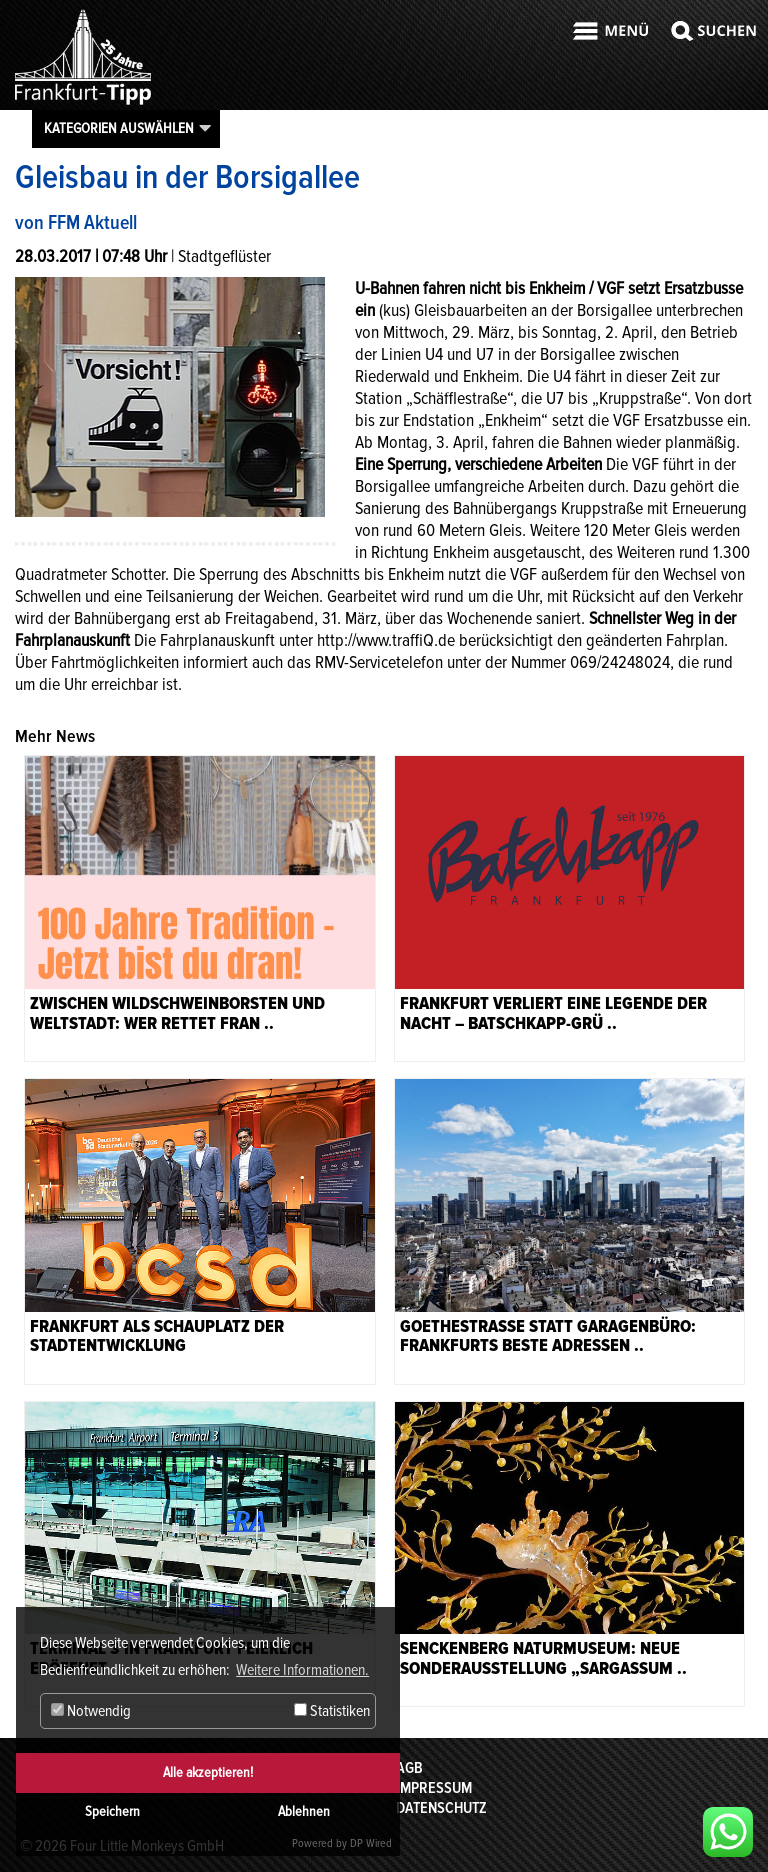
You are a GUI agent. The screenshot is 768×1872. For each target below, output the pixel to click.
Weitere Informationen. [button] (302, 1670)
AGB (409, 1768)
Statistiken (332, 1711)
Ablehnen (304, 1811)
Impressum (434, 1788)
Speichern (112, 1811)
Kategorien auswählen (119, 128)
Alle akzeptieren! (208, 1772)
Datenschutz (441, 1808)
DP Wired (371, 1843)
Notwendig (91, 1711)
